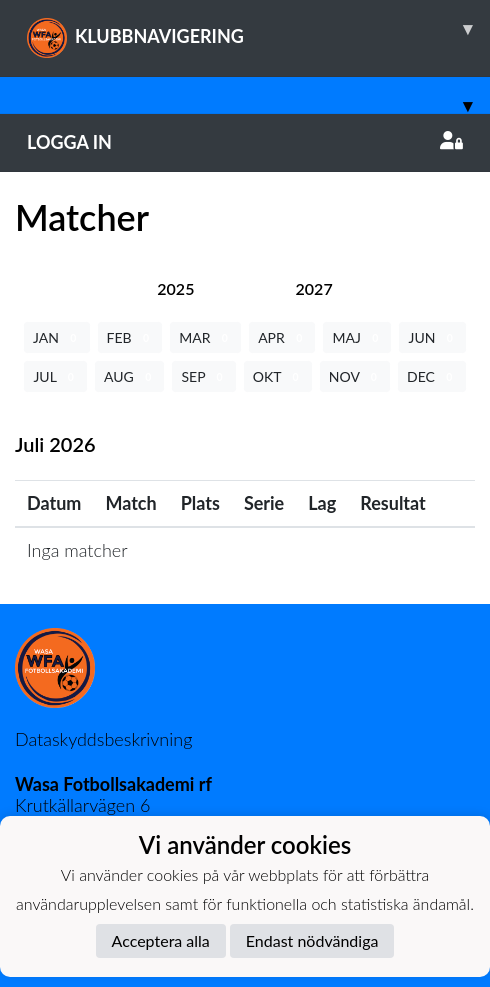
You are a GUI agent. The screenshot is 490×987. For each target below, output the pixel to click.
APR (282, 337)
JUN (432, 337)
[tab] (175, 288)
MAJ (357, 337)
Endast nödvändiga (312, 940)
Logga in (245, 142)
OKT (278, 376)
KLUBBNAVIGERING (258, 29)
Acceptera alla (161, 940)
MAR (205, 337)
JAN (57, 337)
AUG (129, 376)
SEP (203, 376)
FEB (130, 337)
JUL (55, 376)
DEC (432, 376)
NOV (355, 376)
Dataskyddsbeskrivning (103, 739)
